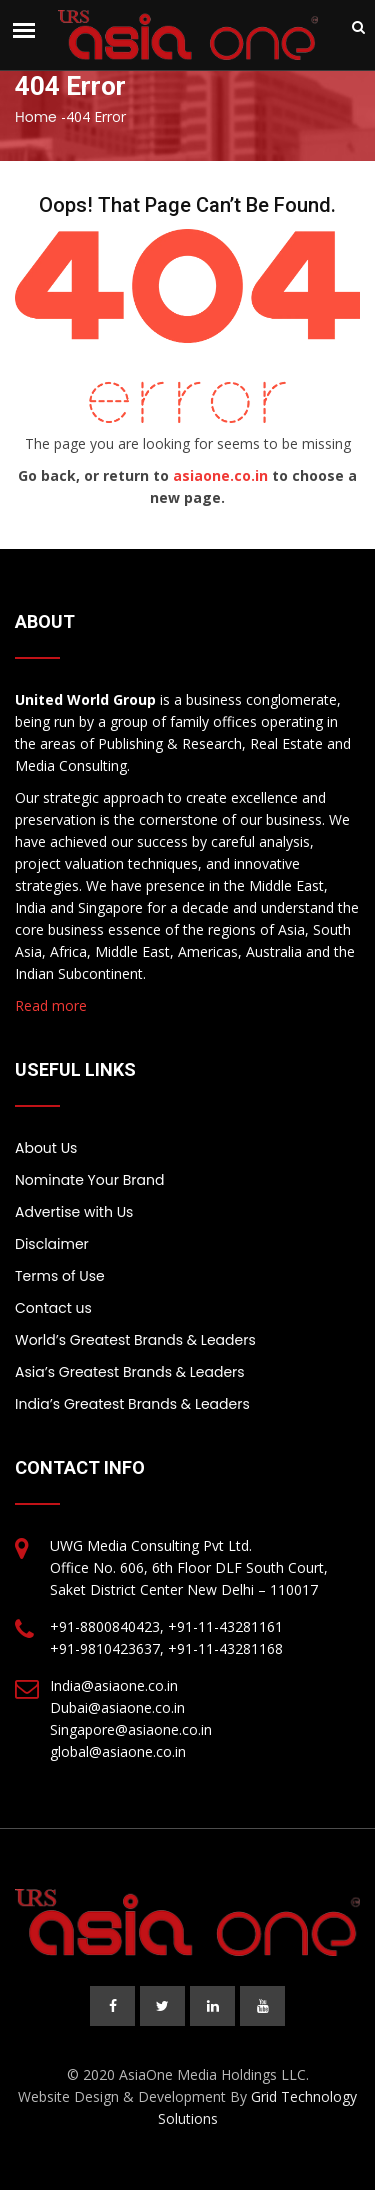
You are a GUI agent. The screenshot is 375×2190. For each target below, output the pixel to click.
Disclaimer (52, 1244)
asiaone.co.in (220, 475)
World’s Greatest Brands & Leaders (135, 1340)
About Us (46, 1148)
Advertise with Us (74, 1212)
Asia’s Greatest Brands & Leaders (130, 1372)
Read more (51, 1005)
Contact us (53, 1308)
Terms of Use (60, 1276)
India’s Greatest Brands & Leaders (132, 1404)
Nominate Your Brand (89, 1180)
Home (36, 117)
